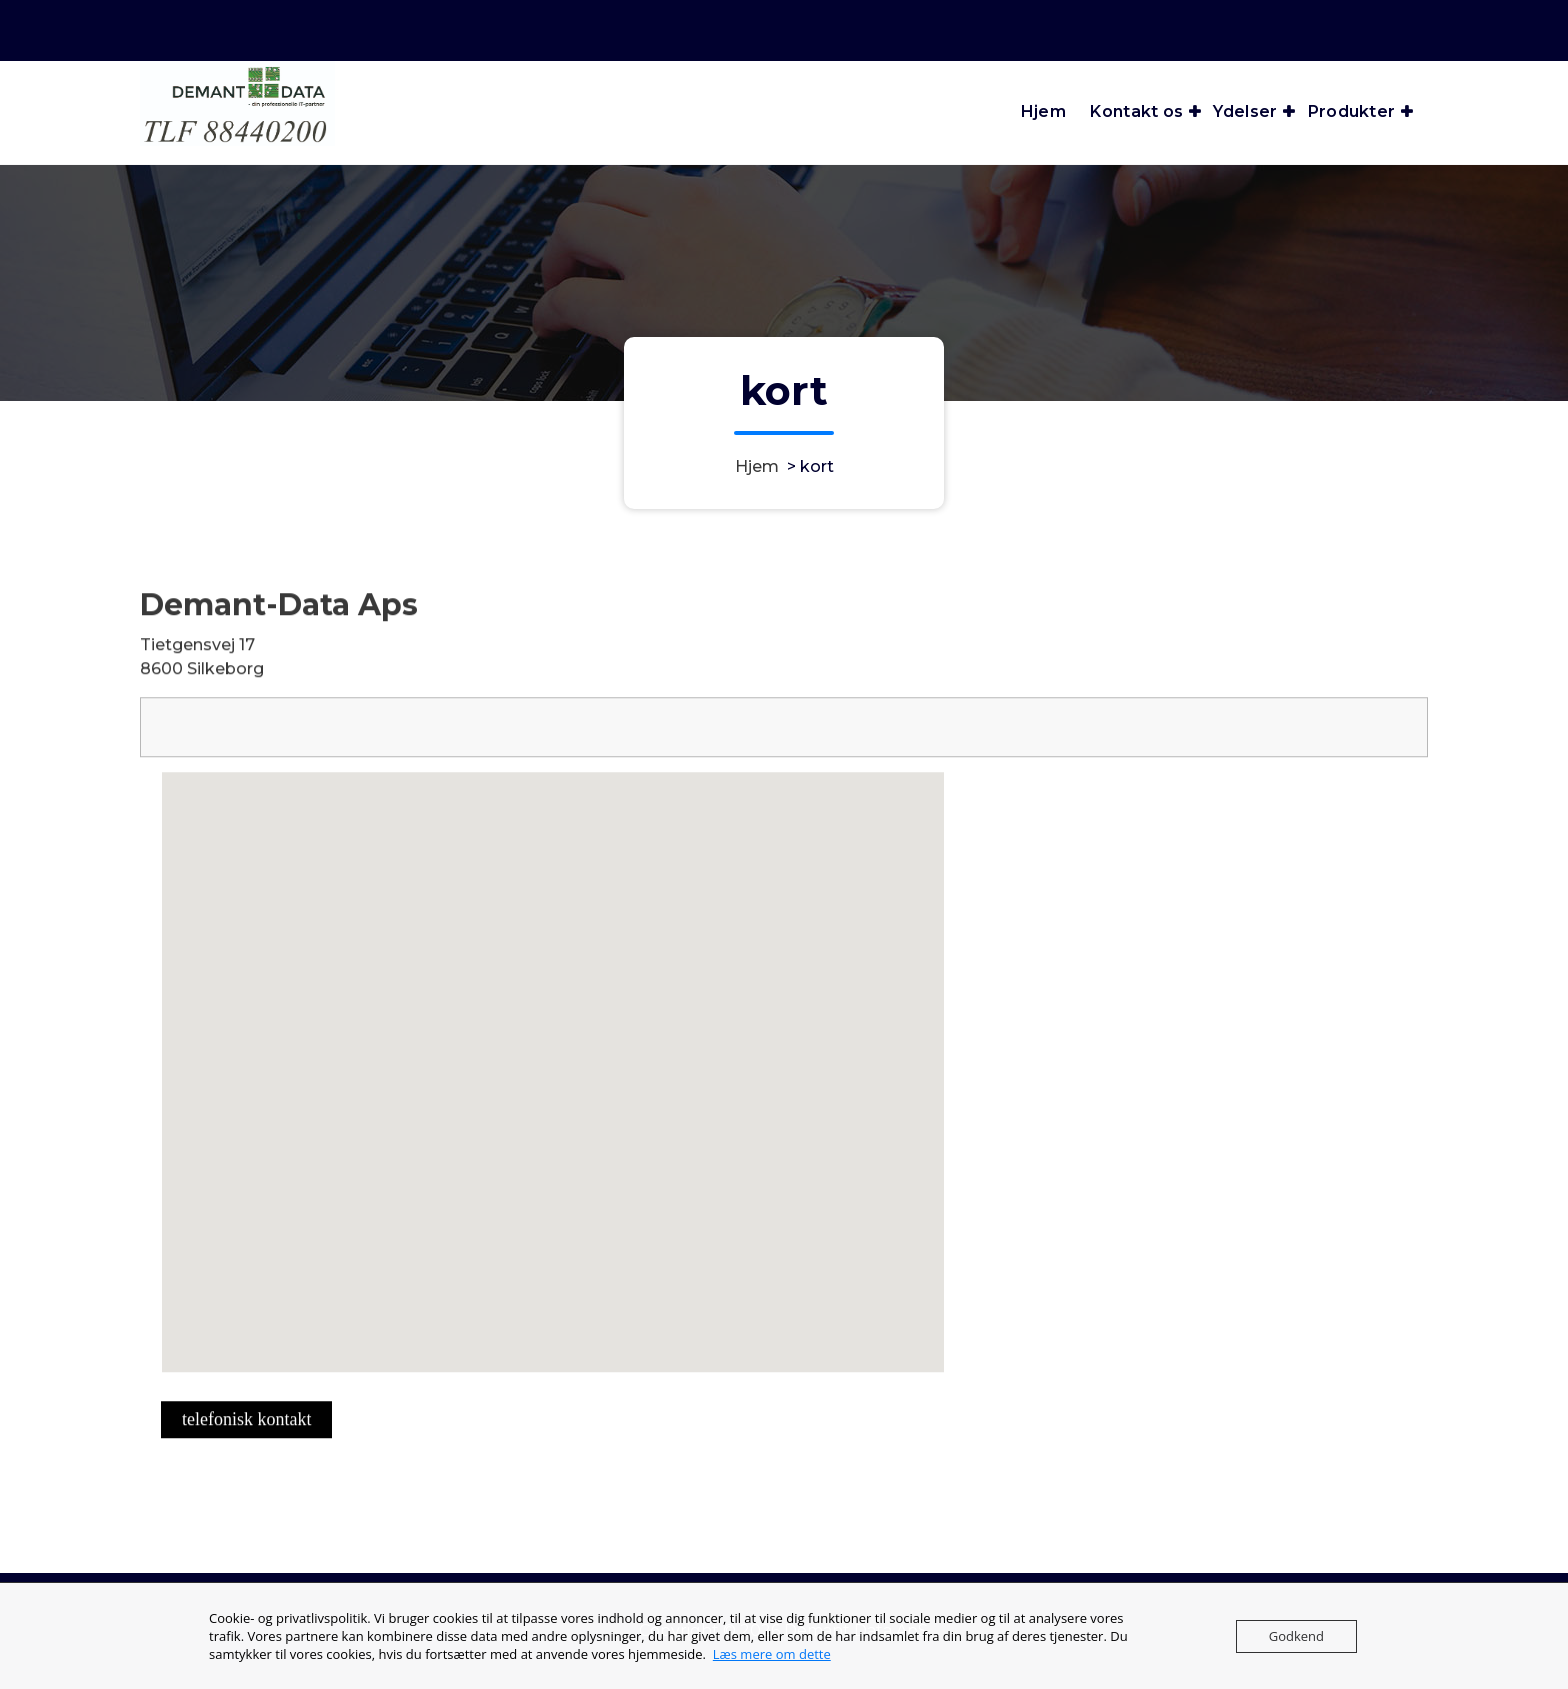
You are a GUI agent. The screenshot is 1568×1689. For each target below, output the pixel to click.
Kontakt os (1136, 111)
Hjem (1043, 111)
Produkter (1352, 111)
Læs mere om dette (772, 1654)
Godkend (1296, 1636)
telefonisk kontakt (246, 1448)
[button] (593, 1145)
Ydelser (1245, 111)
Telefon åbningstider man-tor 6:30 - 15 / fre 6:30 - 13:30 (1081, 27)
